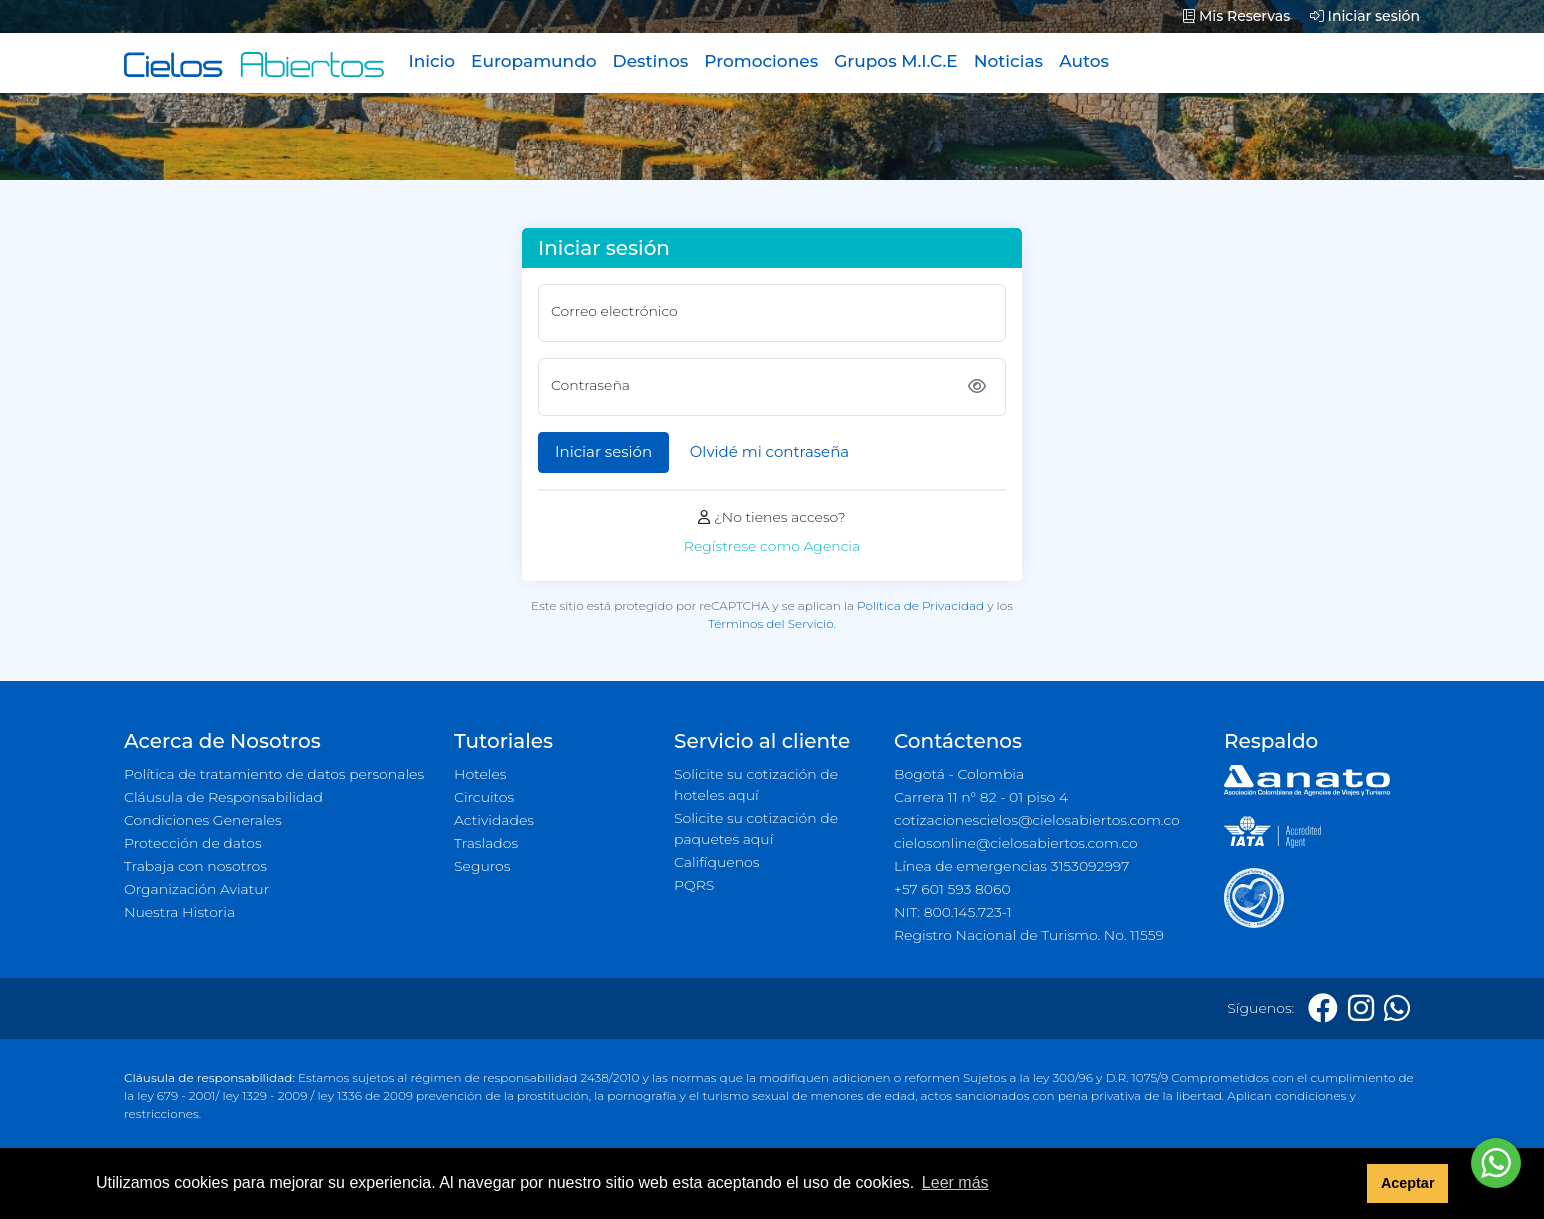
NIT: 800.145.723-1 (953, 912)
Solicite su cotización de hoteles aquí (756, 784)
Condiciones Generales (203, 820)
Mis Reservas (1236, 16)
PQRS (694, 885)
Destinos (651, 61)
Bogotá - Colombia (959, 774)
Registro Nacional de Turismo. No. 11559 (1029, 935)
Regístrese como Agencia (772, 546)
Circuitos (484, 797)
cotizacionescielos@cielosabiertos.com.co (1037, 820)
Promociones (761, 61)
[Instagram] (1361, 1008)
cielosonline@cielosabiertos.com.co (1016, 843)
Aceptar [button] (1408, 1183)
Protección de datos (193, 843)
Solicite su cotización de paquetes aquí (756, 828)
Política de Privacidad (920, 605)
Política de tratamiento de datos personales (274, 774)
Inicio (431, 61)
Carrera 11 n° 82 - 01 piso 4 (981, 797)
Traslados (486, 843)
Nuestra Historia (179, 912)
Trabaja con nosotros (195, 866)
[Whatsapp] (1397, 1008)
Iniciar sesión (1365, 16)
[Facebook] (1323, 1008)
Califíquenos (716, 862)
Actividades (494, 820)
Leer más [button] (955, 1182)
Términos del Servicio (770, 623)
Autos (1084, 61)
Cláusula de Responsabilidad (223, 797)
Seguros (482, 866)
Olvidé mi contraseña (769, 451)
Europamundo (533, 61)
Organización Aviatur (196, 889)
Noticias (1008, 61)
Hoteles (480, 774)
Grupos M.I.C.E (896, 61)
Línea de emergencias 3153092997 (1011, 866)
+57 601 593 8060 (952, 889)
